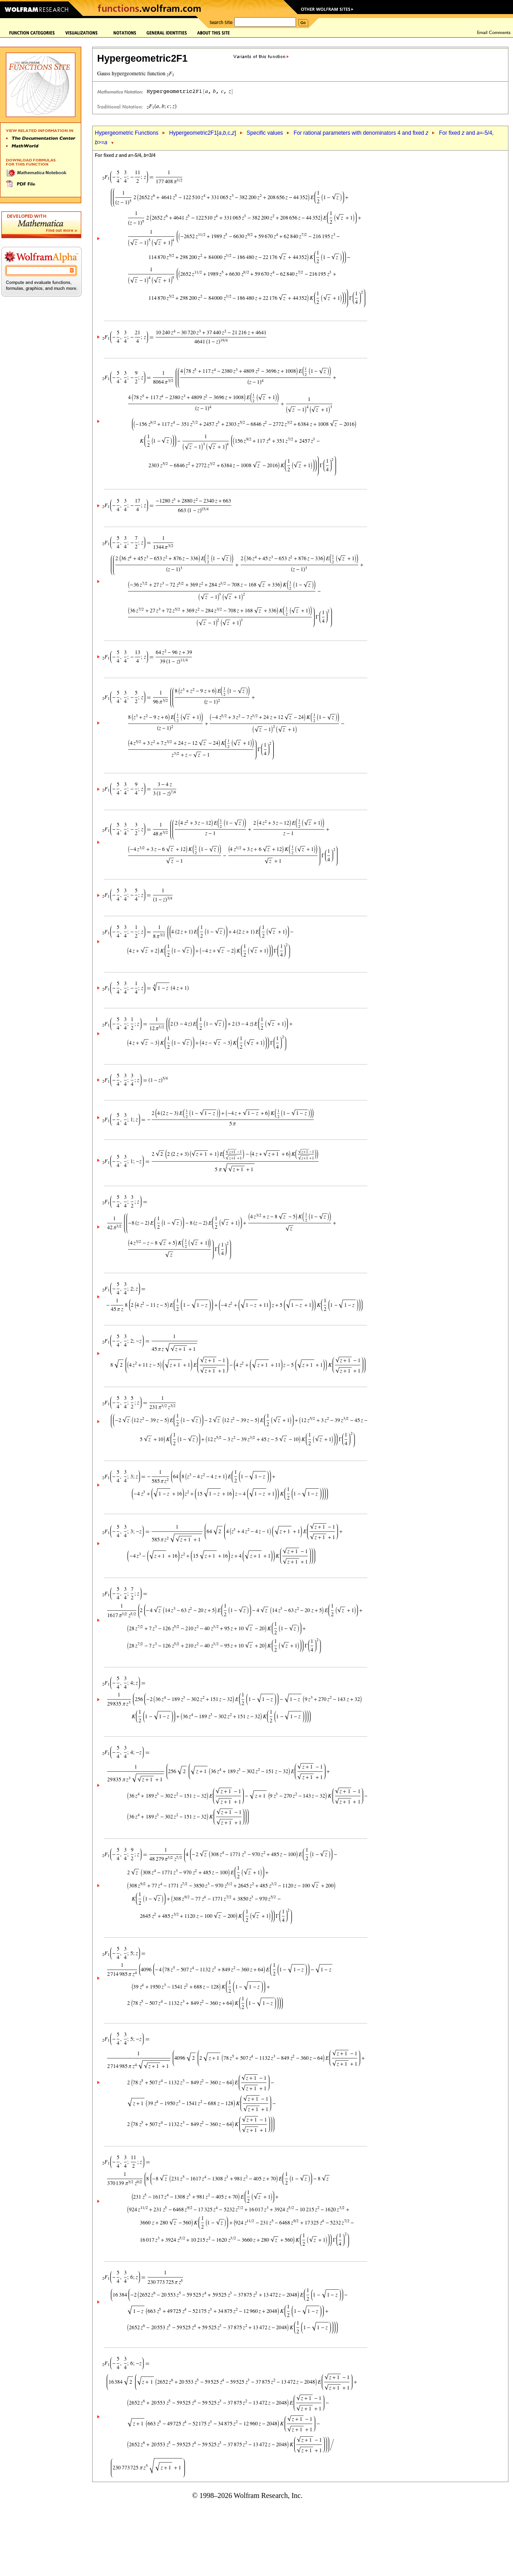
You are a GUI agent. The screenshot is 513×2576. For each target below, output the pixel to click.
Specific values (265, 133)
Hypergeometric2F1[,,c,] (202, 133)
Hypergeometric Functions (126, 133)
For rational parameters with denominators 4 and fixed (361, 133)
